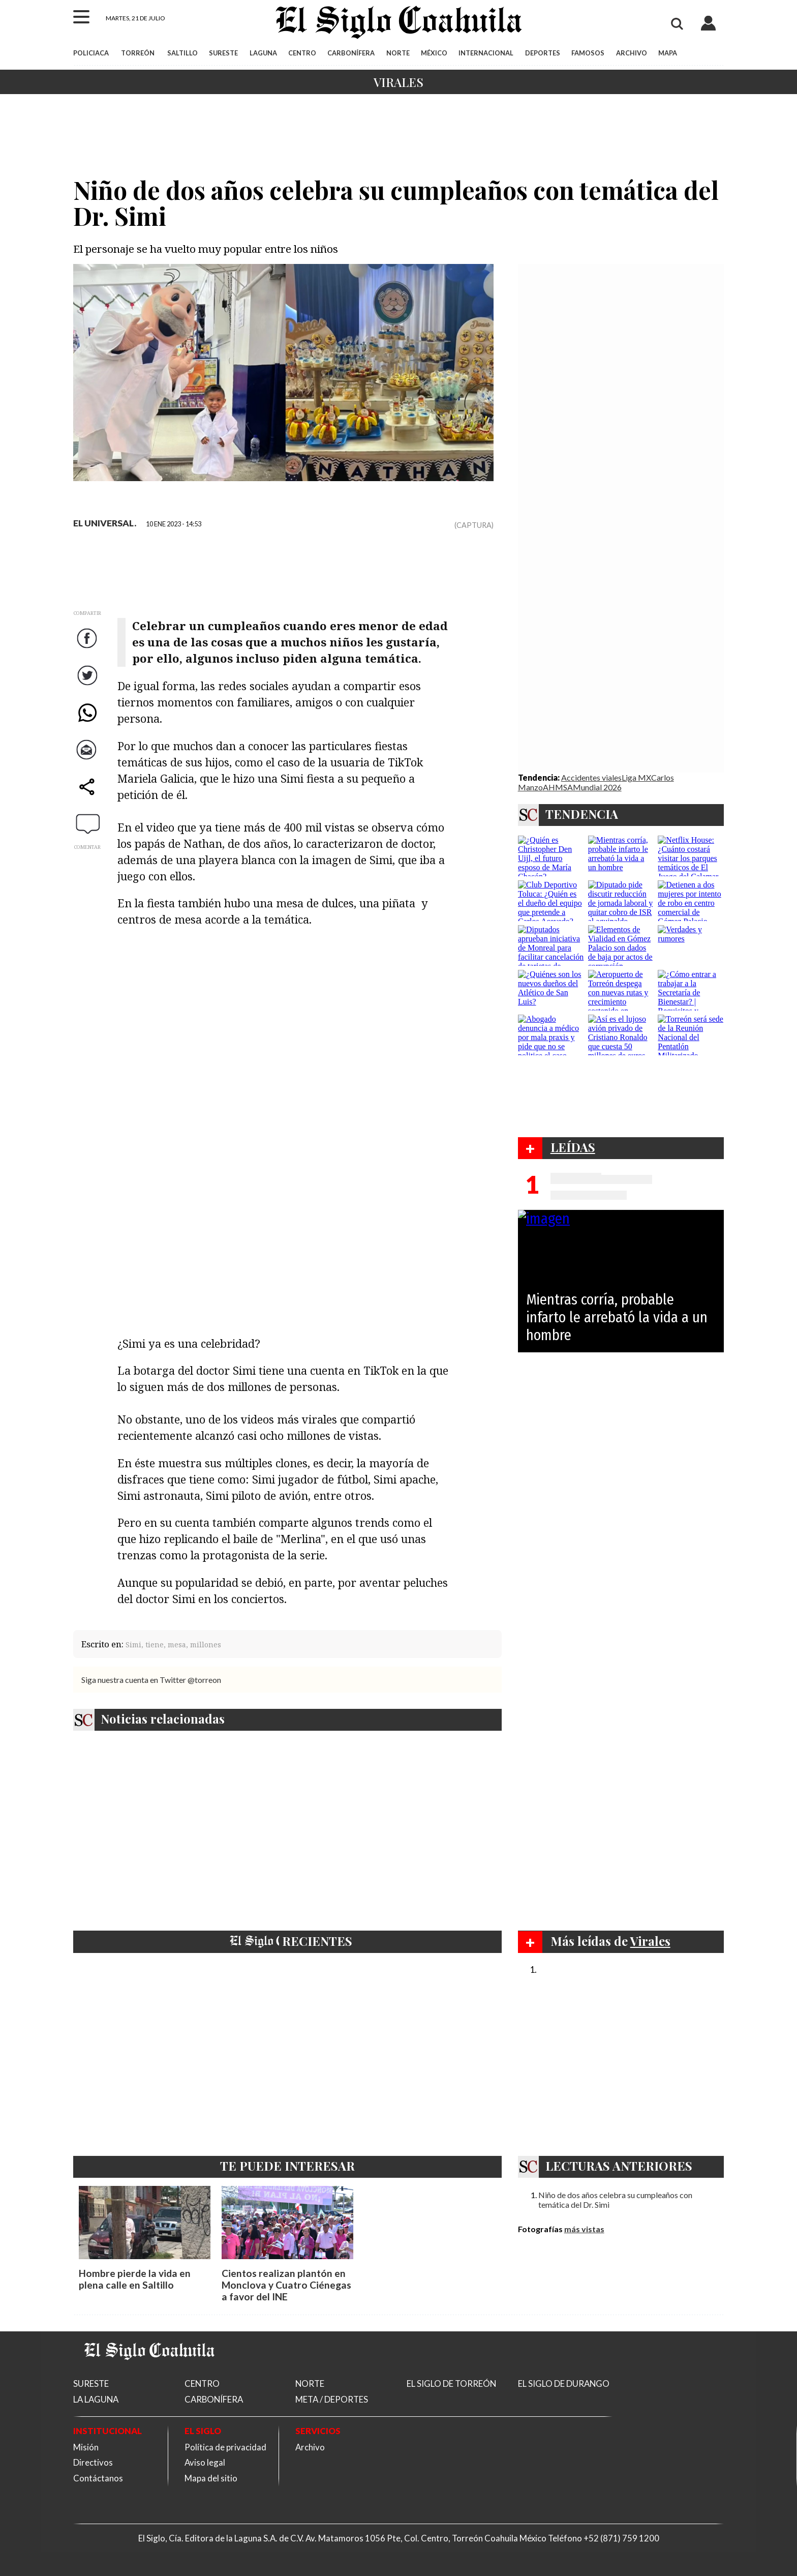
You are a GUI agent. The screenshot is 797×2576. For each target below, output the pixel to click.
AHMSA (558, 787)
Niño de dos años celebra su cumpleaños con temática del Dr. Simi (615, 2199)
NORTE (398, 53)
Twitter (88, 685)
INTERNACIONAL (485, 53)
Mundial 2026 (597, 787)
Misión (86, 2447)
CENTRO (302, 53)
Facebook (88, 648)
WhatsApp (88, 722)
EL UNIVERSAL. (104, 523)
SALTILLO (182, 53)
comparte (88, 797)
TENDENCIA (581, 814)
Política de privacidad (225, 2447)
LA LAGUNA (95, 2399)
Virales (398, 82)
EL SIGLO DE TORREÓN (451, 2383)
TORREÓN (138, 53)
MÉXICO (434, 53)
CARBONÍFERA (351, 53)
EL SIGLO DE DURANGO (563, 2383)
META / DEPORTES (331, 2399)
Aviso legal (205, 2462)
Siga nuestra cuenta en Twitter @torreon (151, 1679)
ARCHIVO (631, 53)
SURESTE (223, 53)
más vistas (584, 2229)
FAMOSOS (587, 53)
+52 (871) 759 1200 (621, 2538)
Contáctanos (98, 2478)
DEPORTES (542, 53)
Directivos (93, 2462)
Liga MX (636, 777)
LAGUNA (263, 53)
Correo (88, 759)
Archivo (310, 2447)
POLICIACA (91, 53)
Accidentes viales (591, 777)
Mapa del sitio (211, 2478)
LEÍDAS (572, 1147)
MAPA (667, 53)
